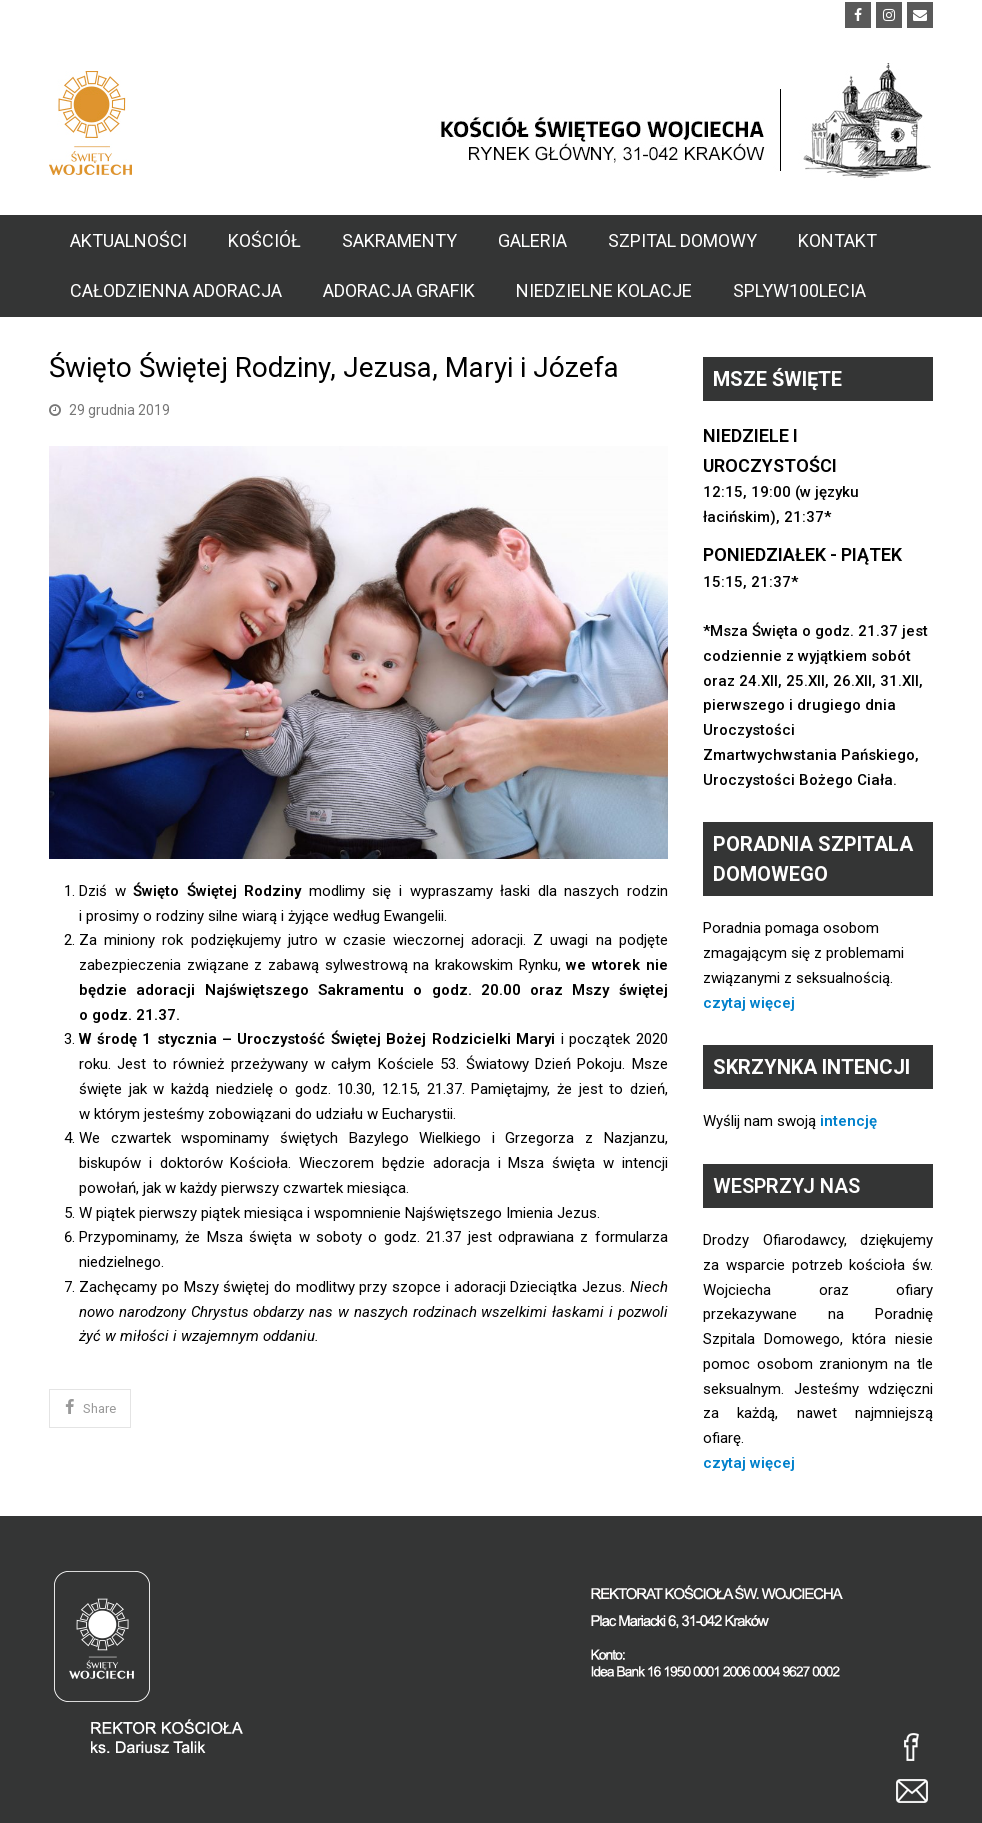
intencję (848, 1121)
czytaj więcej (749, 1003)
